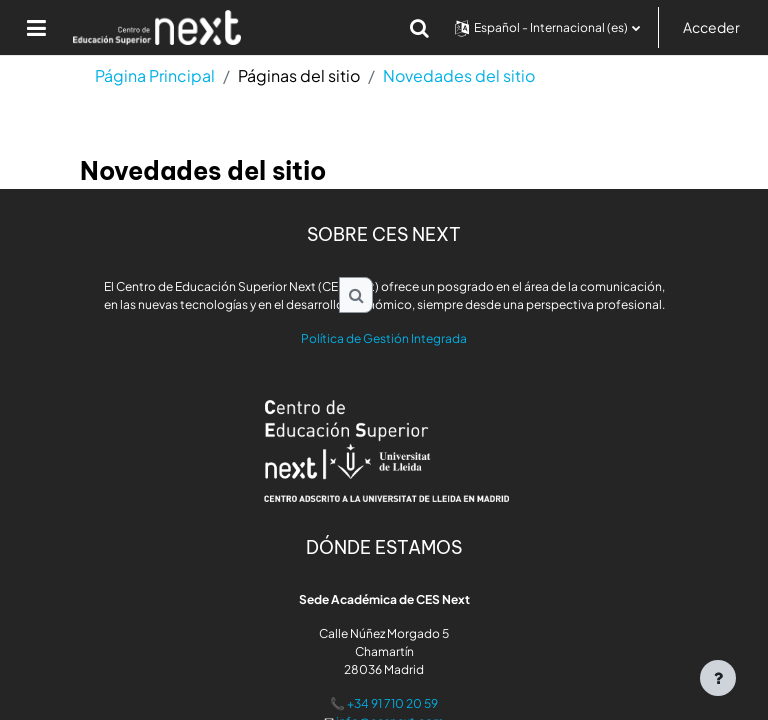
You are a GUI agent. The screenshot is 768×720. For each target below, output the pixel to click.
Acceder (711, 27)
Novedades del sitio (459, 75)
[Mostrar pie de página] (718, 678)
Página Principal (155, 75)
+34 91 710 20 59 (392, 703)
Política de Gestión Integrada (384, 338)
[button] (420, 28)
